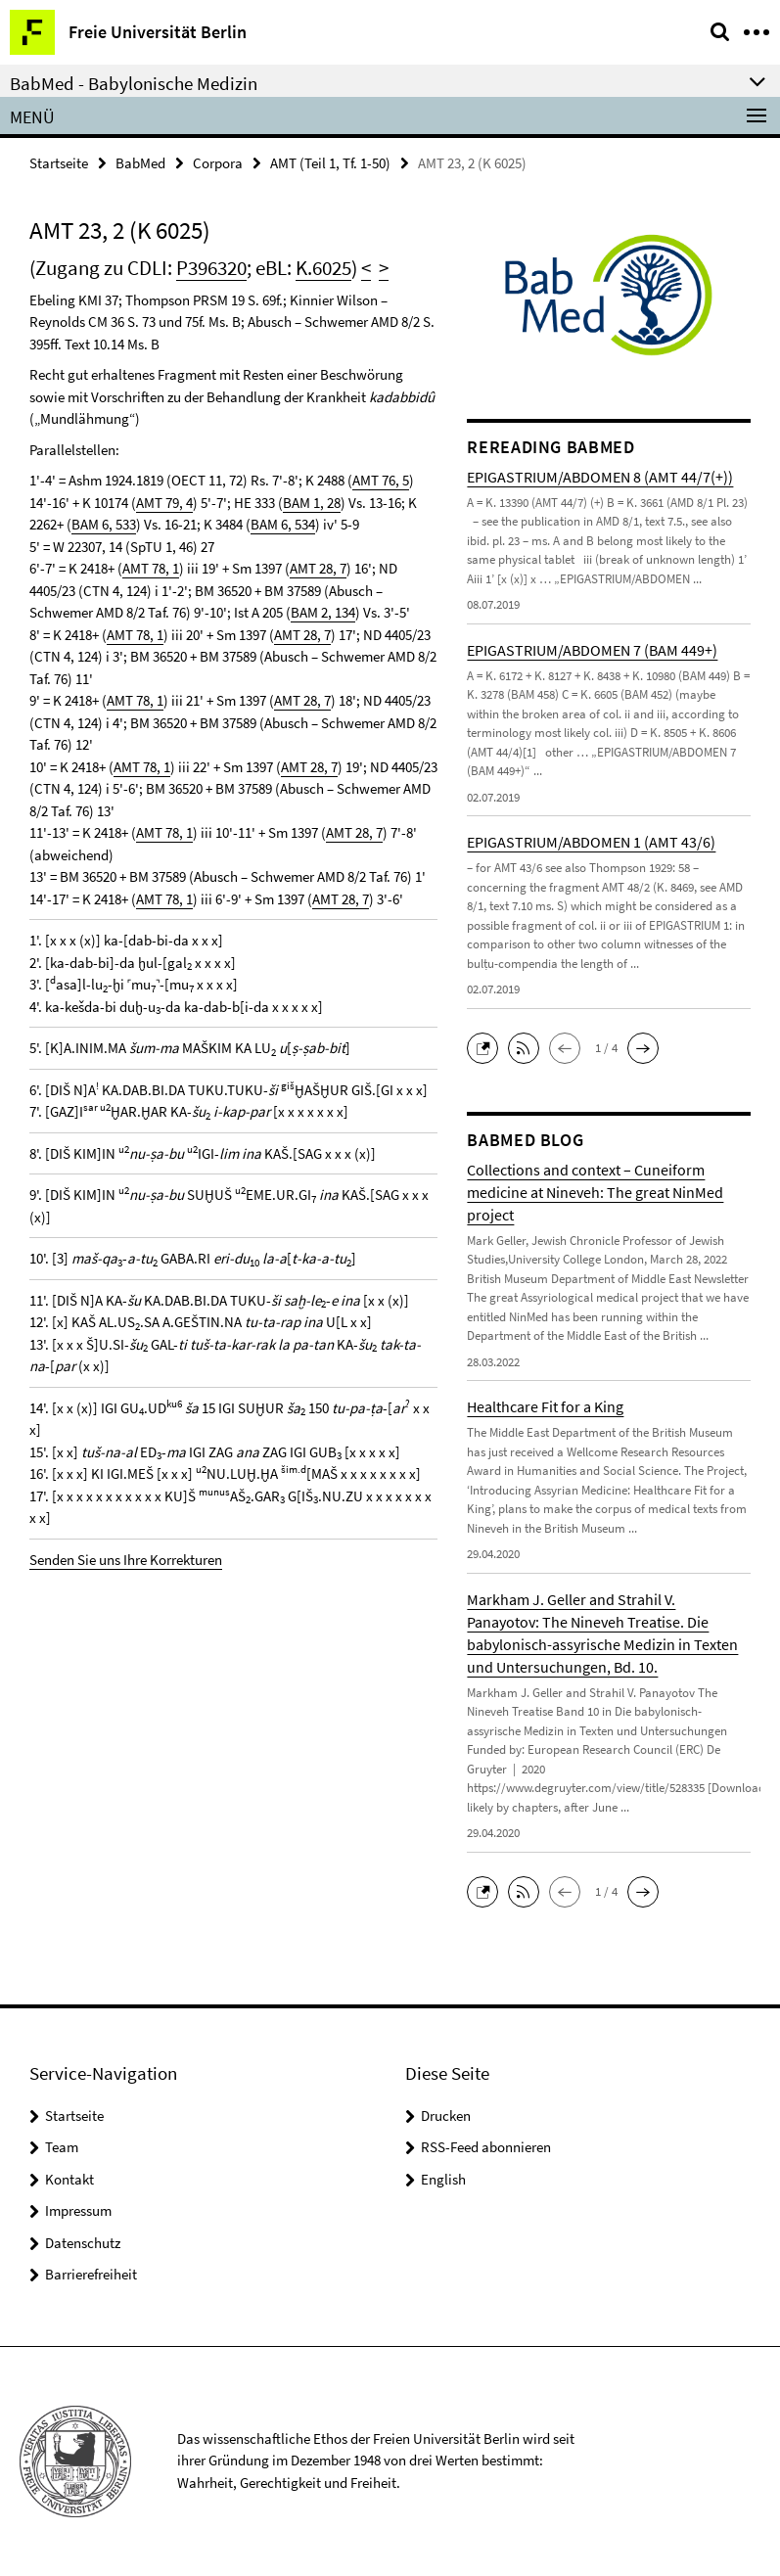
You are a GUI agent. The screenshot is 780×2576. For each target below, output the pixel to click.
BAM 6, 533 (103, 524)
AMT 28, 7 (318, 568)
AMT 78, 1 (150, 568)
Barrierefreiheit (91, 2274)
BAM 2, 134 (323, 612)
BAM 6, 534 (283, 524)
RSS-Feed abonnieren (486, 2147)
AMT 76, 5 (380, 480)
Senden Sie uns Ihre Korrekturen (125, 1559)
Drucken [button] (446, 2115)
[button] (487, 1045)
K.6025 (323, 267)
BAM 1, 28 (312, 502)
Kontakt (69, 2179)
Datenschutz (82, 2242)
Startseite (58, 163)
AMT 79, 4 (164, 502)
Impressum (78, 2210)
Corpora (218, 163)
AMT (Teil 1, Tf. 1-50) (330, 163)
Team (61, 2147)
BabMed (140, 163)
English (443, 2179)
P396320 (211, 267)
